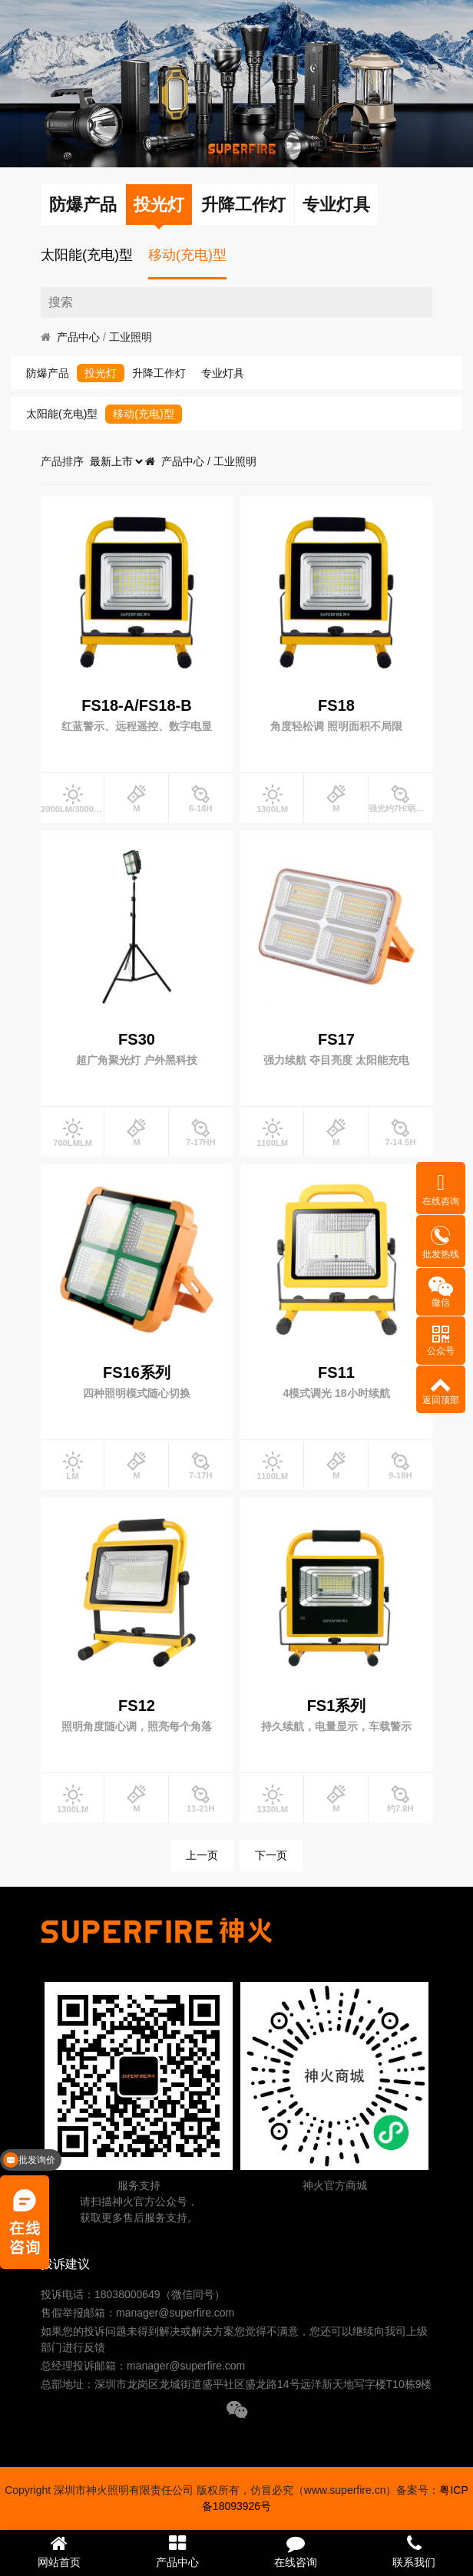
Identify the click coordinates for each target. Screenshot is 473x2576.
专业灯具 (336, 204)
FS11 (336, 1372)
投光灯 (159, 204)
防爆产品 (83, 204)
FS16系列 (136, 1372)
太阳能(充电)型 (87, 255)
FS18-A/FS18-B (136, 705)
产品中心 (78, 337)
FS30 (136, 1039)
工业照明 (130, 337)
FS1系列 (336, 1705)
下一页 (271, 1855)
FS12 (136, 1705)
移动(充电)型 (187, 255)
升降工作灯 (243, 204)
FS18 (336, 705)
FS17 (336, 1039)
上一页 (202, 1855)
